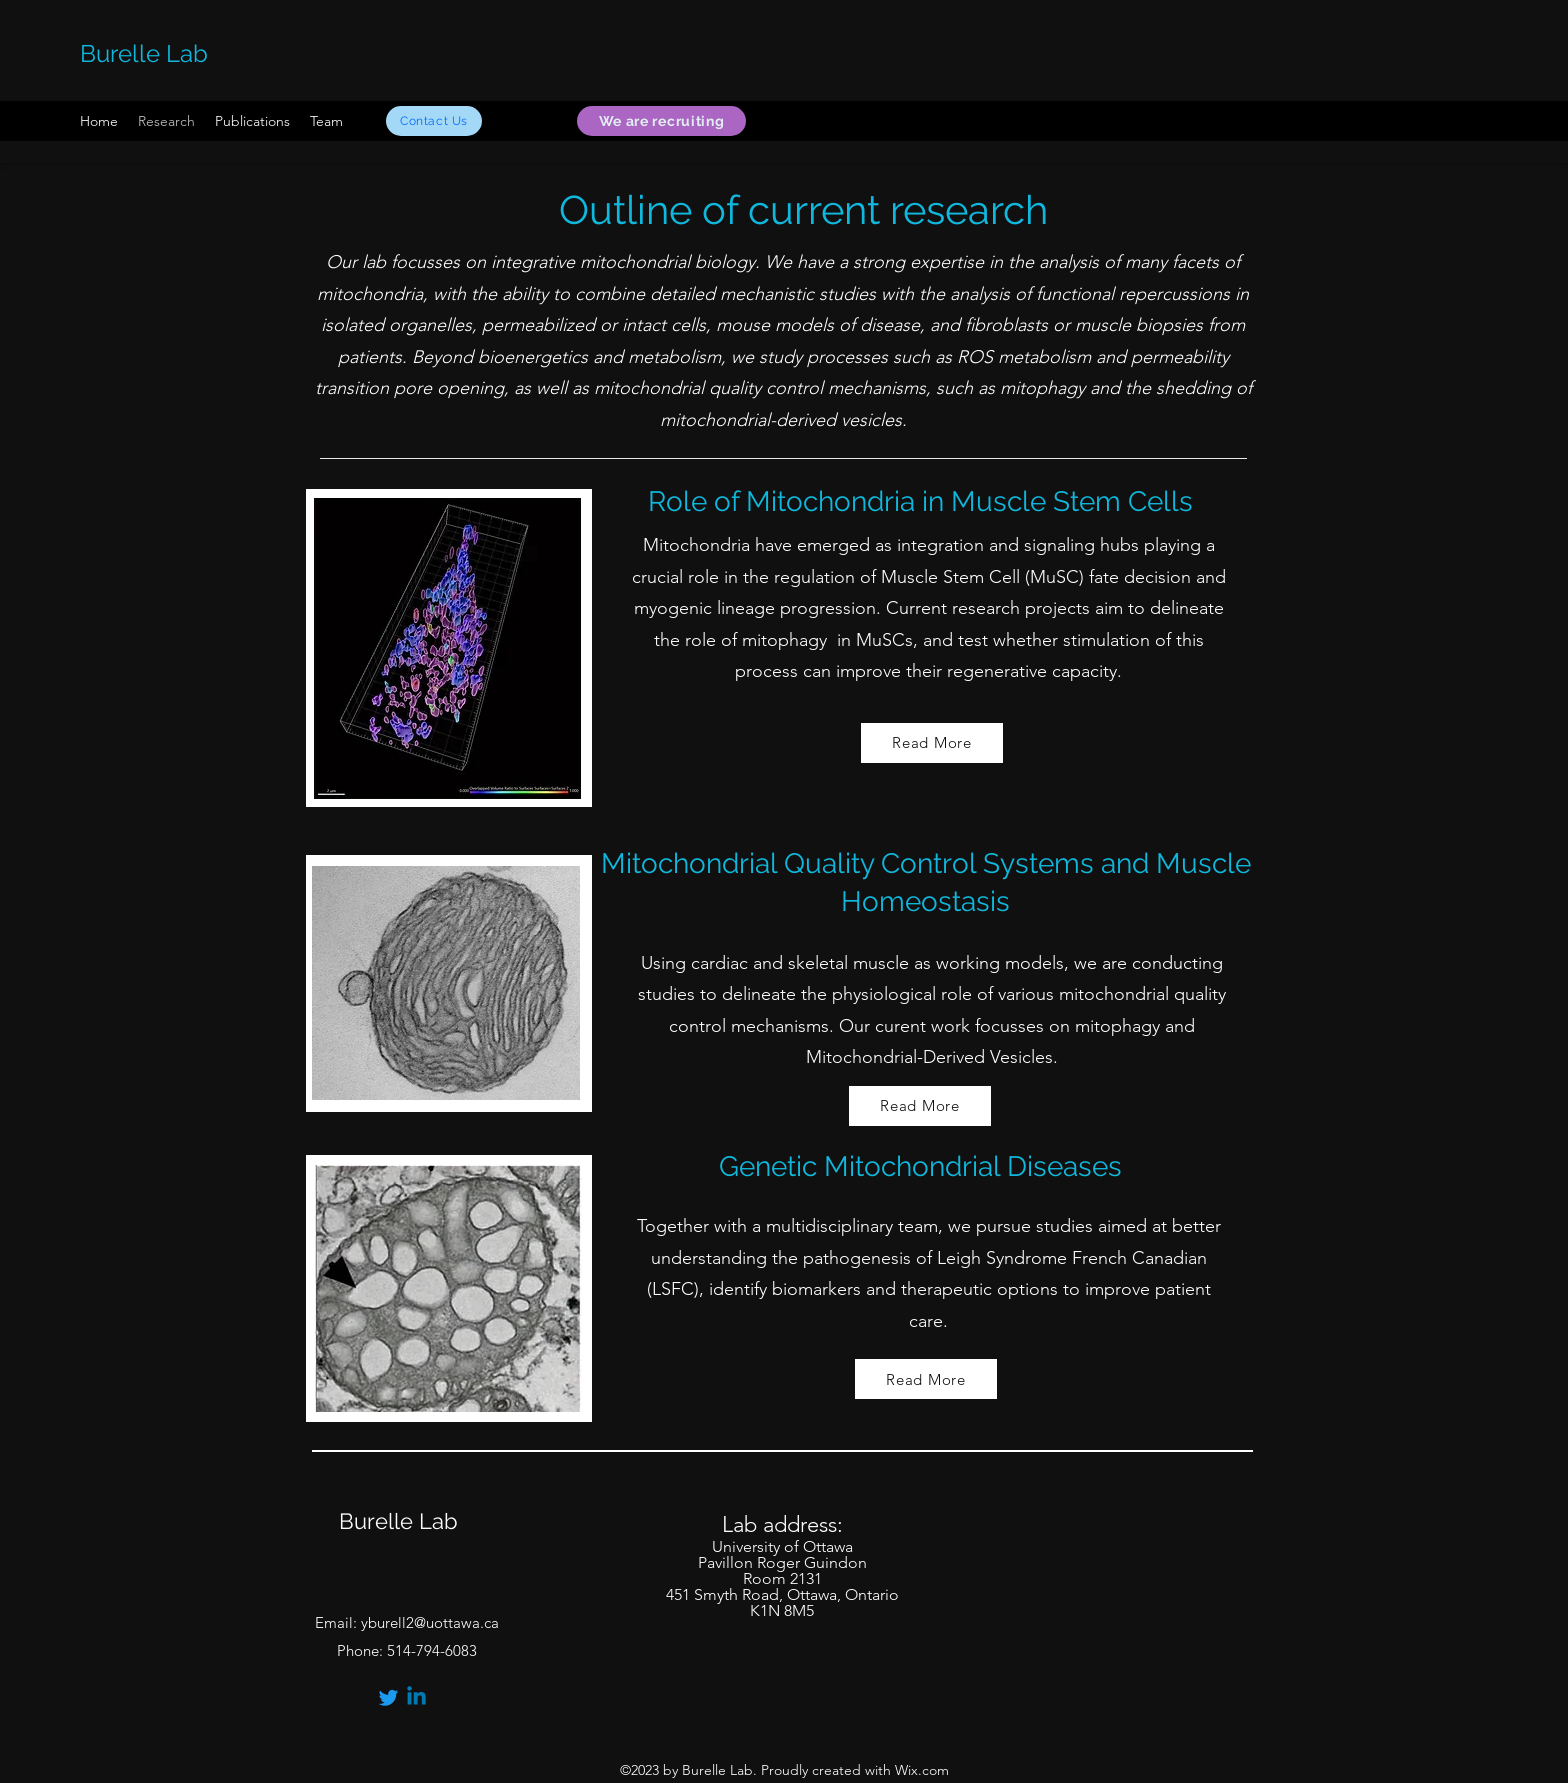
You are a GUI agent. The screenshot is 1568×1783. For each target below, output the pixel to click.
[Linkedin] (416, 1697)
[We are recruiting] (661, 121)
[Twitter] (388, 1697)
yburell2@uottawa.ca (430, 1622)
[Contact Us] (434, 121)
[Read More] (932, 743)
